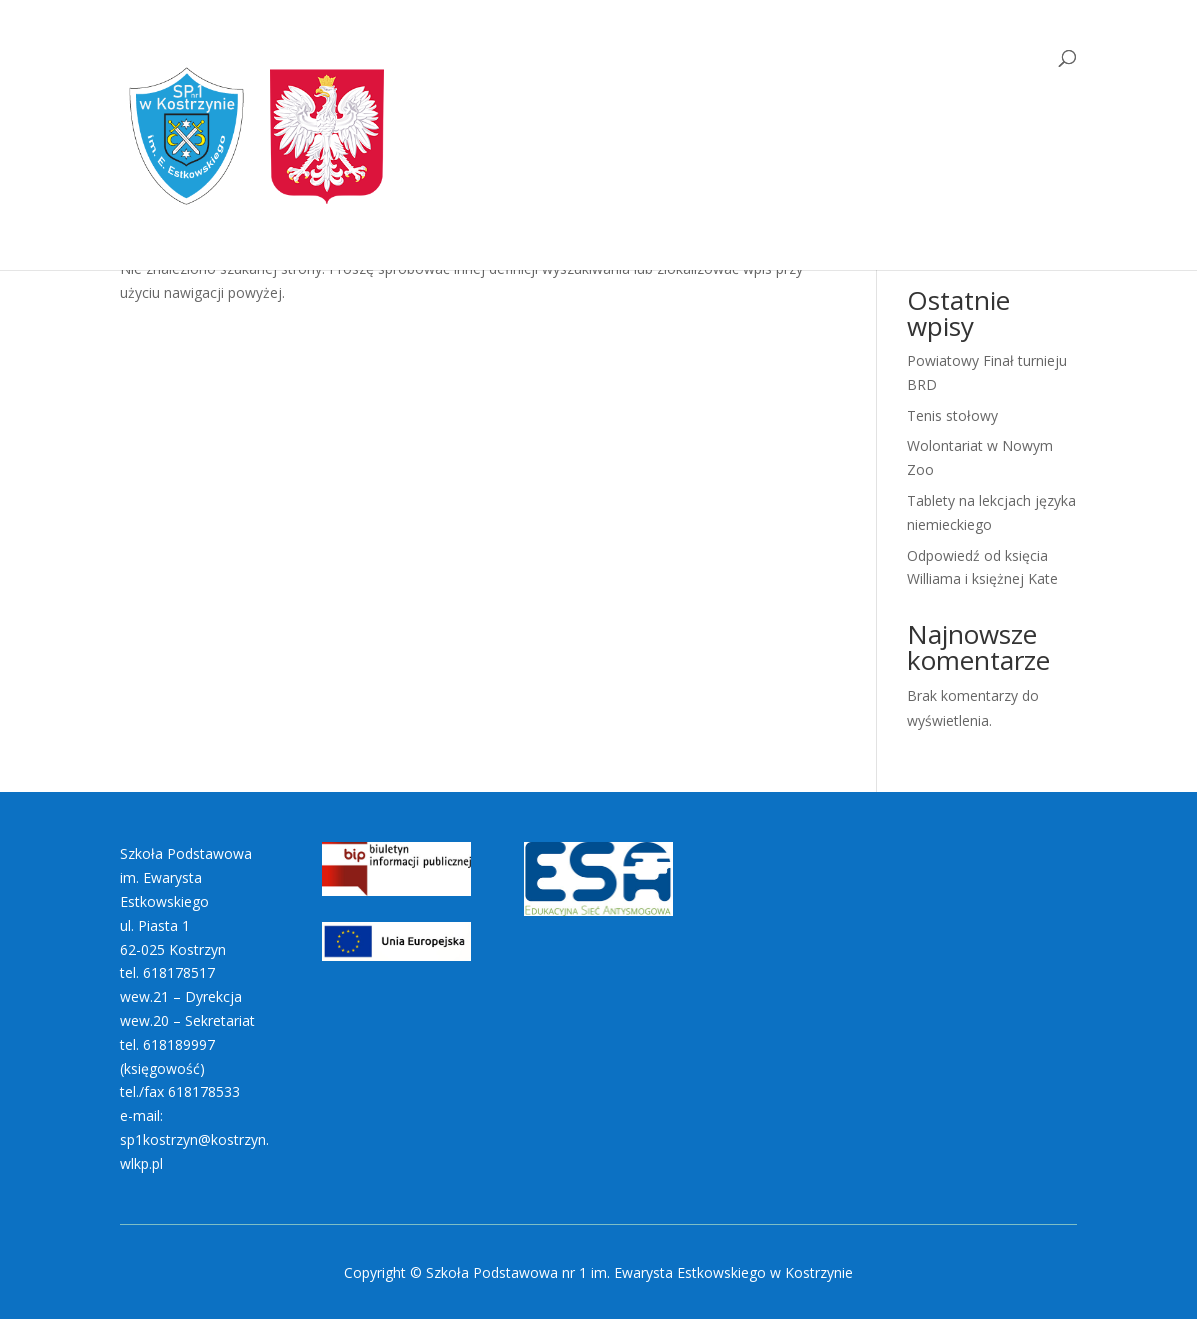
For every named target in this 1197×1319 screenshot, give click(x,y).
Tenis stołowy (952, 415)
